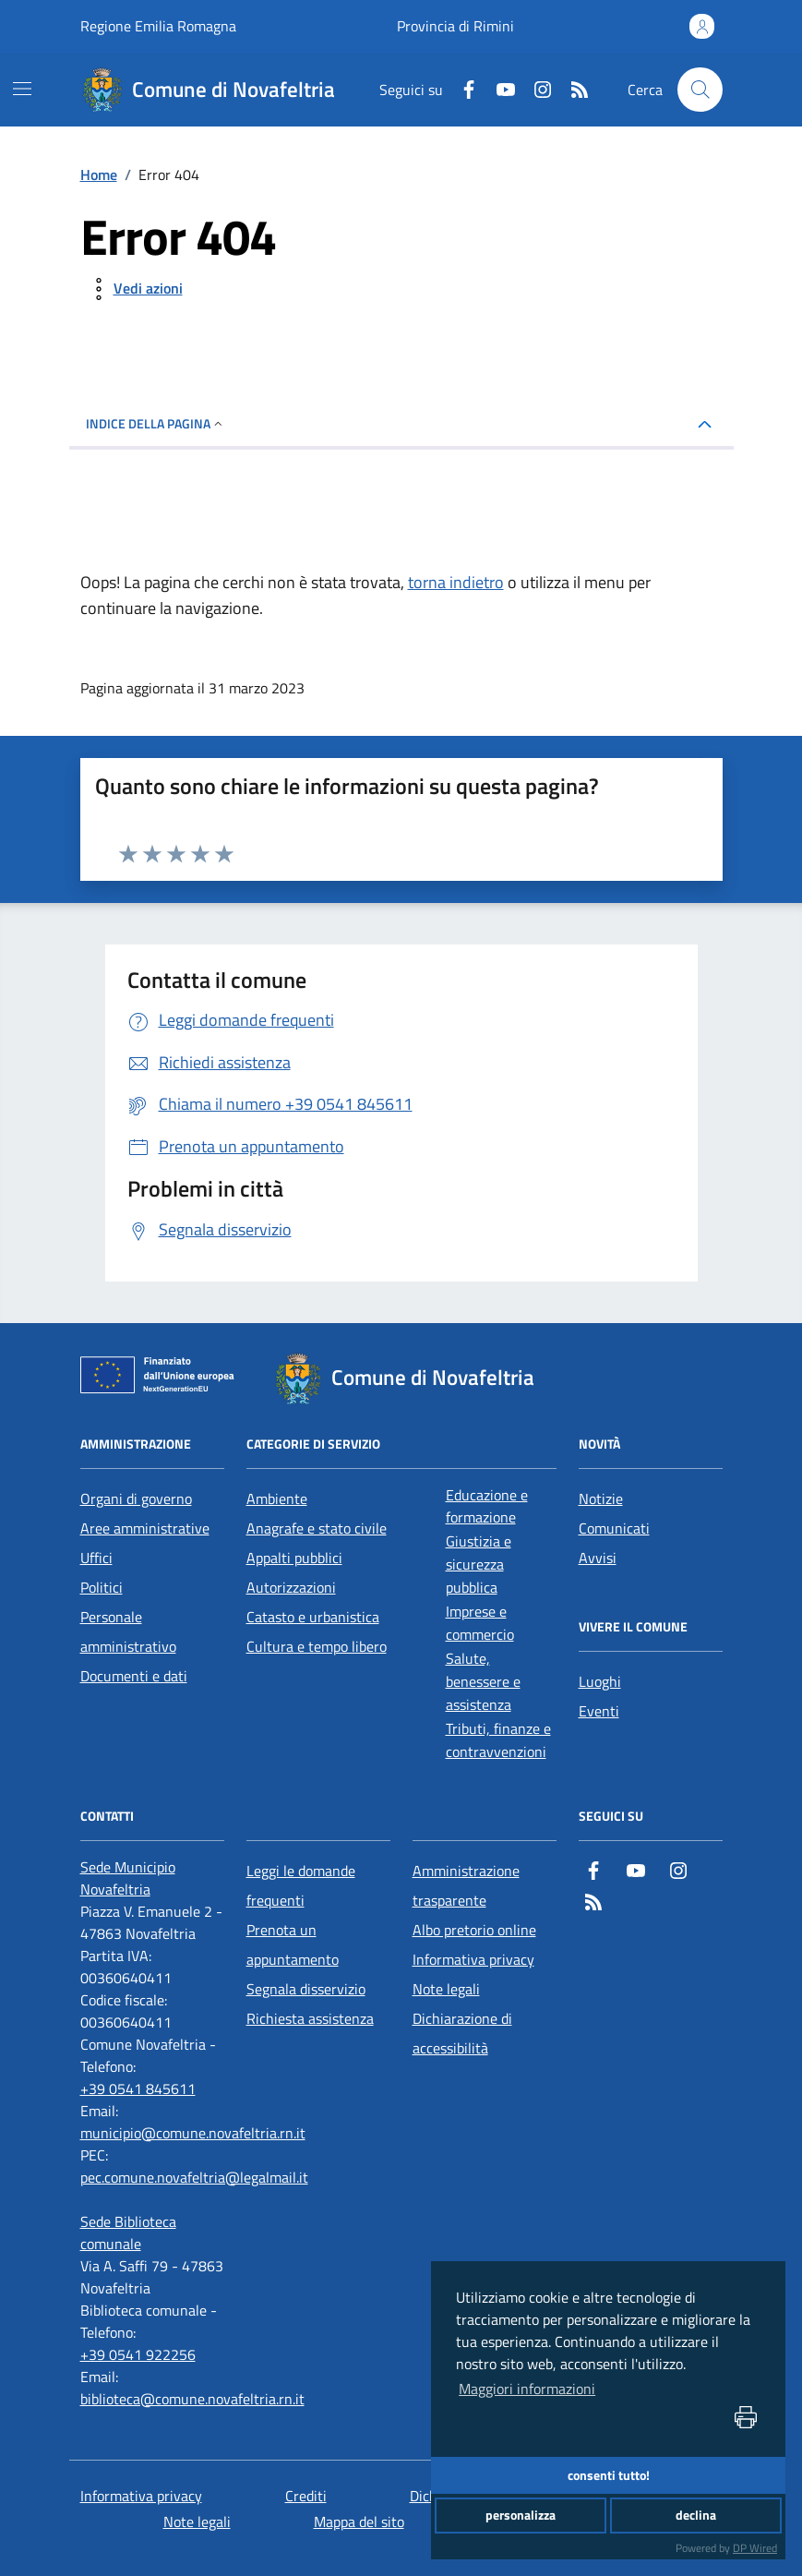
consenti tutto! (609, 2475)
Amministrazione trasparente (466, 1885)
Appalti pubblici (294, 1558)
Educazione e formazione (487, 1506)
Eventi (599, 1711)
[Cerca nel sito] (699, 89)
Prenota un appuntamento (292, 1944)
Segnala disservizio (305, 1989)
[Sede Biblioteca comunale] (152, 2232)
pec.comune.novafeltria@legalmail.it (194, 2177)
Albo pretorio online (474, 1930)
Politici (101, 1587)
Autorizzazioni (291, 1587)
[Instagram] (535, 89)
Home (98, 174)
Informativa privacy (473, 1959)
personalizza (520, 2515)
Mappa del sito (359, 2521)
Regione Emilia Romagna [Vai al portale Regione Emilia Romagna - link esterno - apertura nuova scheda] (158, 26)
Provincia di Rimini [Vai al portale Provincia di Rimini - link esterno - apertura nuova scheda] (455, 26)
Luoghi (600, 1681)
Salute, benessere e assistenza (483, 1681)
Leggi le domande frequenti (300, 1885)
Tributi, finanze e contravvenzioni (498, 1740)
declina (696, 2515)
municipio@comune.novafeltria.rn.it (192, 2133)
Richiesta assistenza (310, 2018)
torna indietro (456, 582)
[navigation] (22, 89)
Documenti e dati (133, 1676)
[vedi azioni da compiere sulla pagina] (133, 289)
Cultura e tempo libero (316, 1646)
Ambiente (276, 1498)
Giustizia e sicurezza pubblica (478, 1564)
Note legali (446, 1989)
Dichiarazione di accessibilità (462, 2033)
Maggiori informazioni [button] (527, 2388)
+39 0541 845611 (138, 2088)
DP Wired (755, 2548)
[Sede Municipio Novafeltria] (152, 1878)
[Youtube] (498, 89)
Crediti (306, 2496)
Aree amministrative (144, 1528)
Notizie (601, 1498)
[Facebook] (461, 89)
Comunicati (614, 1528)
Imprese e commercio (480, 1622)
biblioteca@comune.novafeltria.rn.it (192, 2399)
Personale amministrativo (128, 1631)
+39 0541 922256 (138, 2354)
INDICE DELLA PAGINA (155, 423)
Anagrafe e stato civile (316, 1528)
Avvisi (597, 1558)
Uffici (96, 1558)
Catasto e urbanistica (312, 1617)
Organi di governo (136, 1498)
